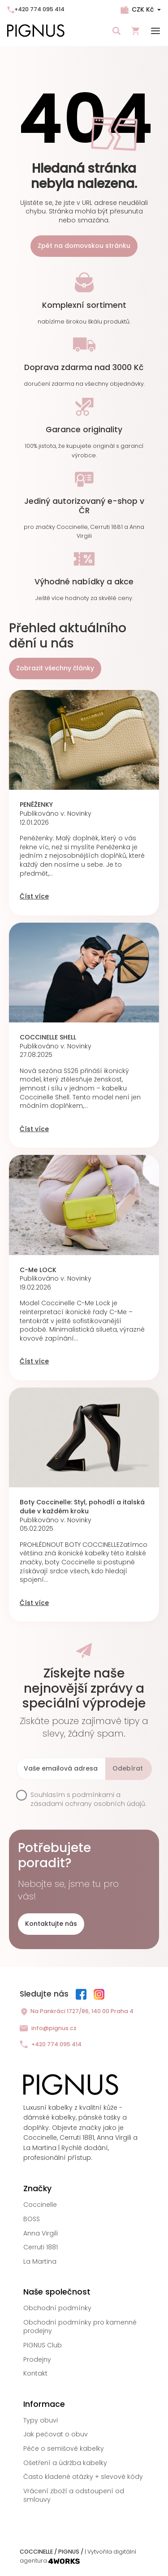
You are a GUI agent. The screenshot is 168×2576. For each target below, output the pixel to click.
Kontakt (35, 2373)
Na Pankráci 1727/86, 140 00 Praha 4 (77, 2012)
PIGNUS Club (42, 2345)
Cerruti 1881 (40, 2247)
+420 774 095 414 (36, 9)
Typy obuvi (40, 2420)
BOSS (31, 2218)
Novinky (79, 813)
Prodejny (37, 2359)
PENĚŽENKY (36, 804)
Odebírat (127, 1768)
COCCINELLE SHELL (48, 1037)
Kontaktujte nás (51, 1923)
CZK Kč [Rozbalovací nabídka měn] (143, 9)
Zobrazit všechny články (55, 668)
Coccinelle (40, 2204)
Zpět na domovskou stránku (84, 245)
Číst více (34, 896)
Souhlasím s (88, 1799)
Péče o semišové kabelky (63, 2448)
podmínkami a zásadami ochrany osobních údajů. (88, 1799)
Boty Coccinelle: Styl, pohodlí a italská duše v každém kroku (82, 1507)
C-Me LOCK (38, 1270)
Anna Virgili (40, 2233)
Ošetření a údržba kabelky (65, 2462)
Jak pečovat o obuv (55, 2434)
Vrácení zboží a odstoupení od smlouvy (73, 2495)
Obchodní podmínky (57, 2307)
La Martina (39, 2261)
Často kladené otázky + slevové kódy (83, 2476)
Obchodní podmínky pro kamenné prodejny (80, 2327)
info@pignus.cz (48, 2028)
